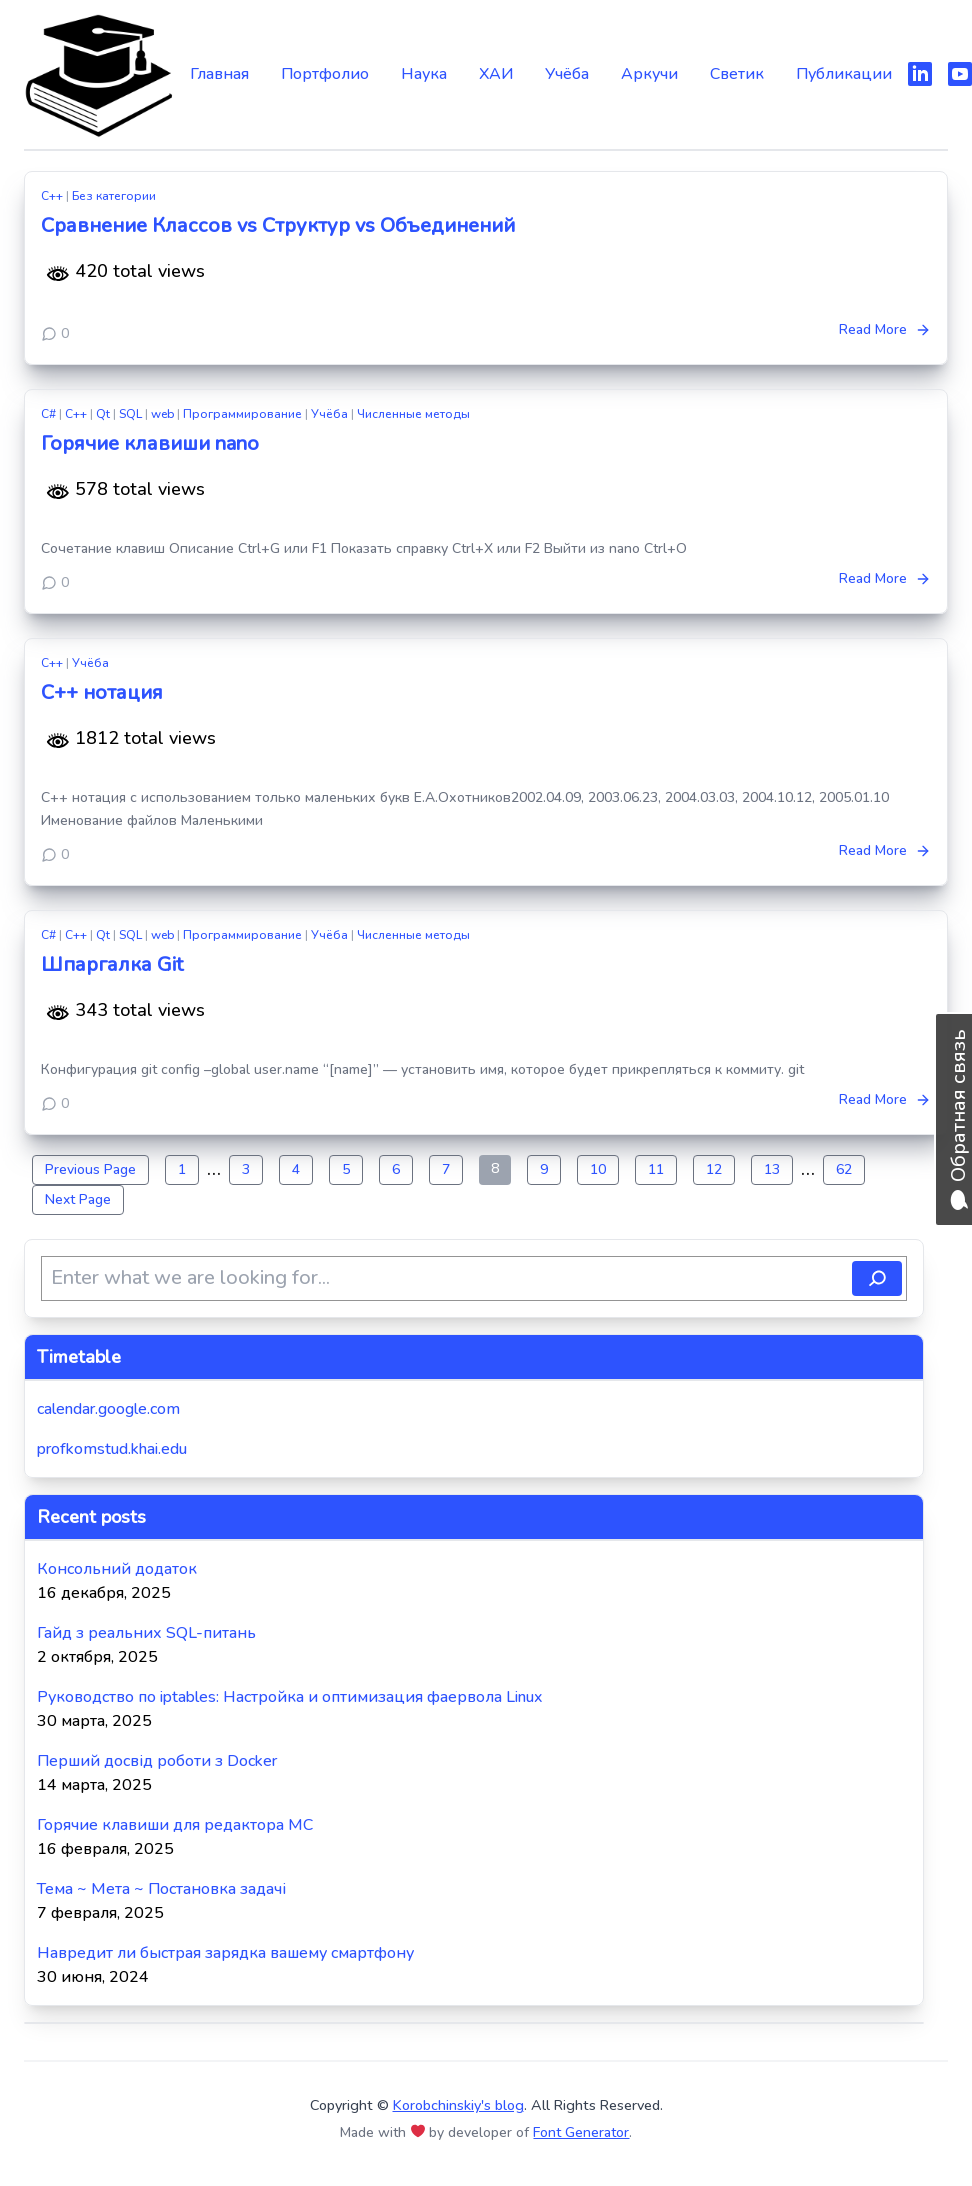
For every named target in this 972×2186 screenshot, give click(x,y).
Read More (885, 329)
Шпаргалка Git (112, 964)
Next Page (78, 1199)
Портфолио (325, 74)
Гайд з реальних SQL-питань (146, 1633)
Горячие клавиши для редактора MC (175, 1825)
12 (714, 1169)
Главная (219, 74)
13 (772, 1169)
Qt (103, 414)
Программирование (242, 414)
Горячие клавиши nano (150, 443)
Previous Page (90, 1169)
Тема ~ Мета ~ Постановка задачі (161, 1889)
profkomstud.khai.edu (112, 1449)
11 (656, 1169)
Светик (737, 74)
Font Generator (581, 2132)
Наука (424, 74)
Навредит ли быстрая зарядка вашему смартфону (225, 1953)
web (162, 414)
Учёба (567, 74)
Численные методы (413, 414)
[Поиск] (877, 1278)
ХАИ (496, 74)
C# (48, 414)
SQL (130, 414)
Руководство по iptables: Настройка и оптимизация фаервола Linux (289, 1697)
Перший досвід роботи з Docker (157, 1761)
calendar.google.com (108, 1409)
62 (844, 1169)
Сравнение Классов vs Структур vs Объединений (278, 225)
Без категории (114, 196)
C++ (52, 196)
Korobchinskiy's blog (458, 2105)
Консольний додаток (117, 1569)
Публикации (844, 74)
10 (598, 1169)
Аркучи (649, 74)
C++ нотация (102, 692)
